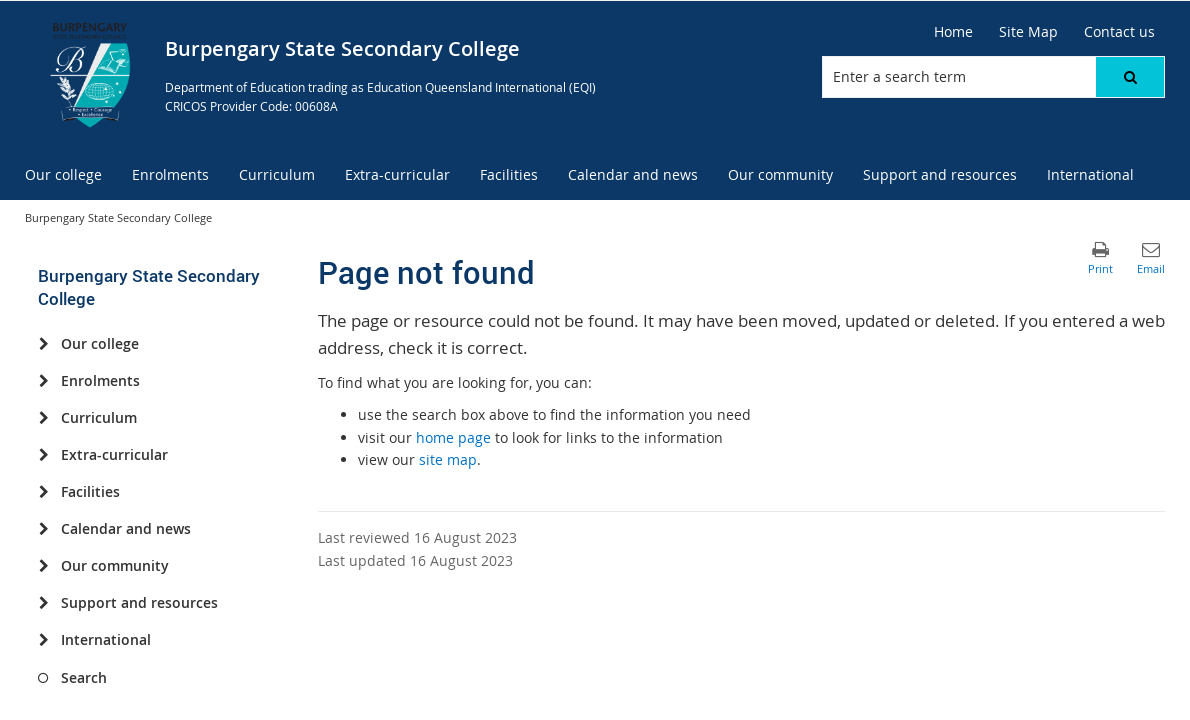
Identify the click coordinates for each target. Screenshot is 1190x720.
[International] (43, 640)
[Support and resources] (43, 603)
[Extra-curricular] (43, 455)
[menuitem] (63, 175)
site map (448, 459)
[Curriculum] (43, 418)
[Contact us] (1119, 32)
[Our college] (43, 344)
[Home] (953, 32)
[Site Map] (1028, 32)
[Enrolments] (43, 381)
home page (453, 437)
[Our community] (43, 566)
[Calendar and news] (43, 529)
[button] (1130, 77)
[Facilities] (43, 492)
